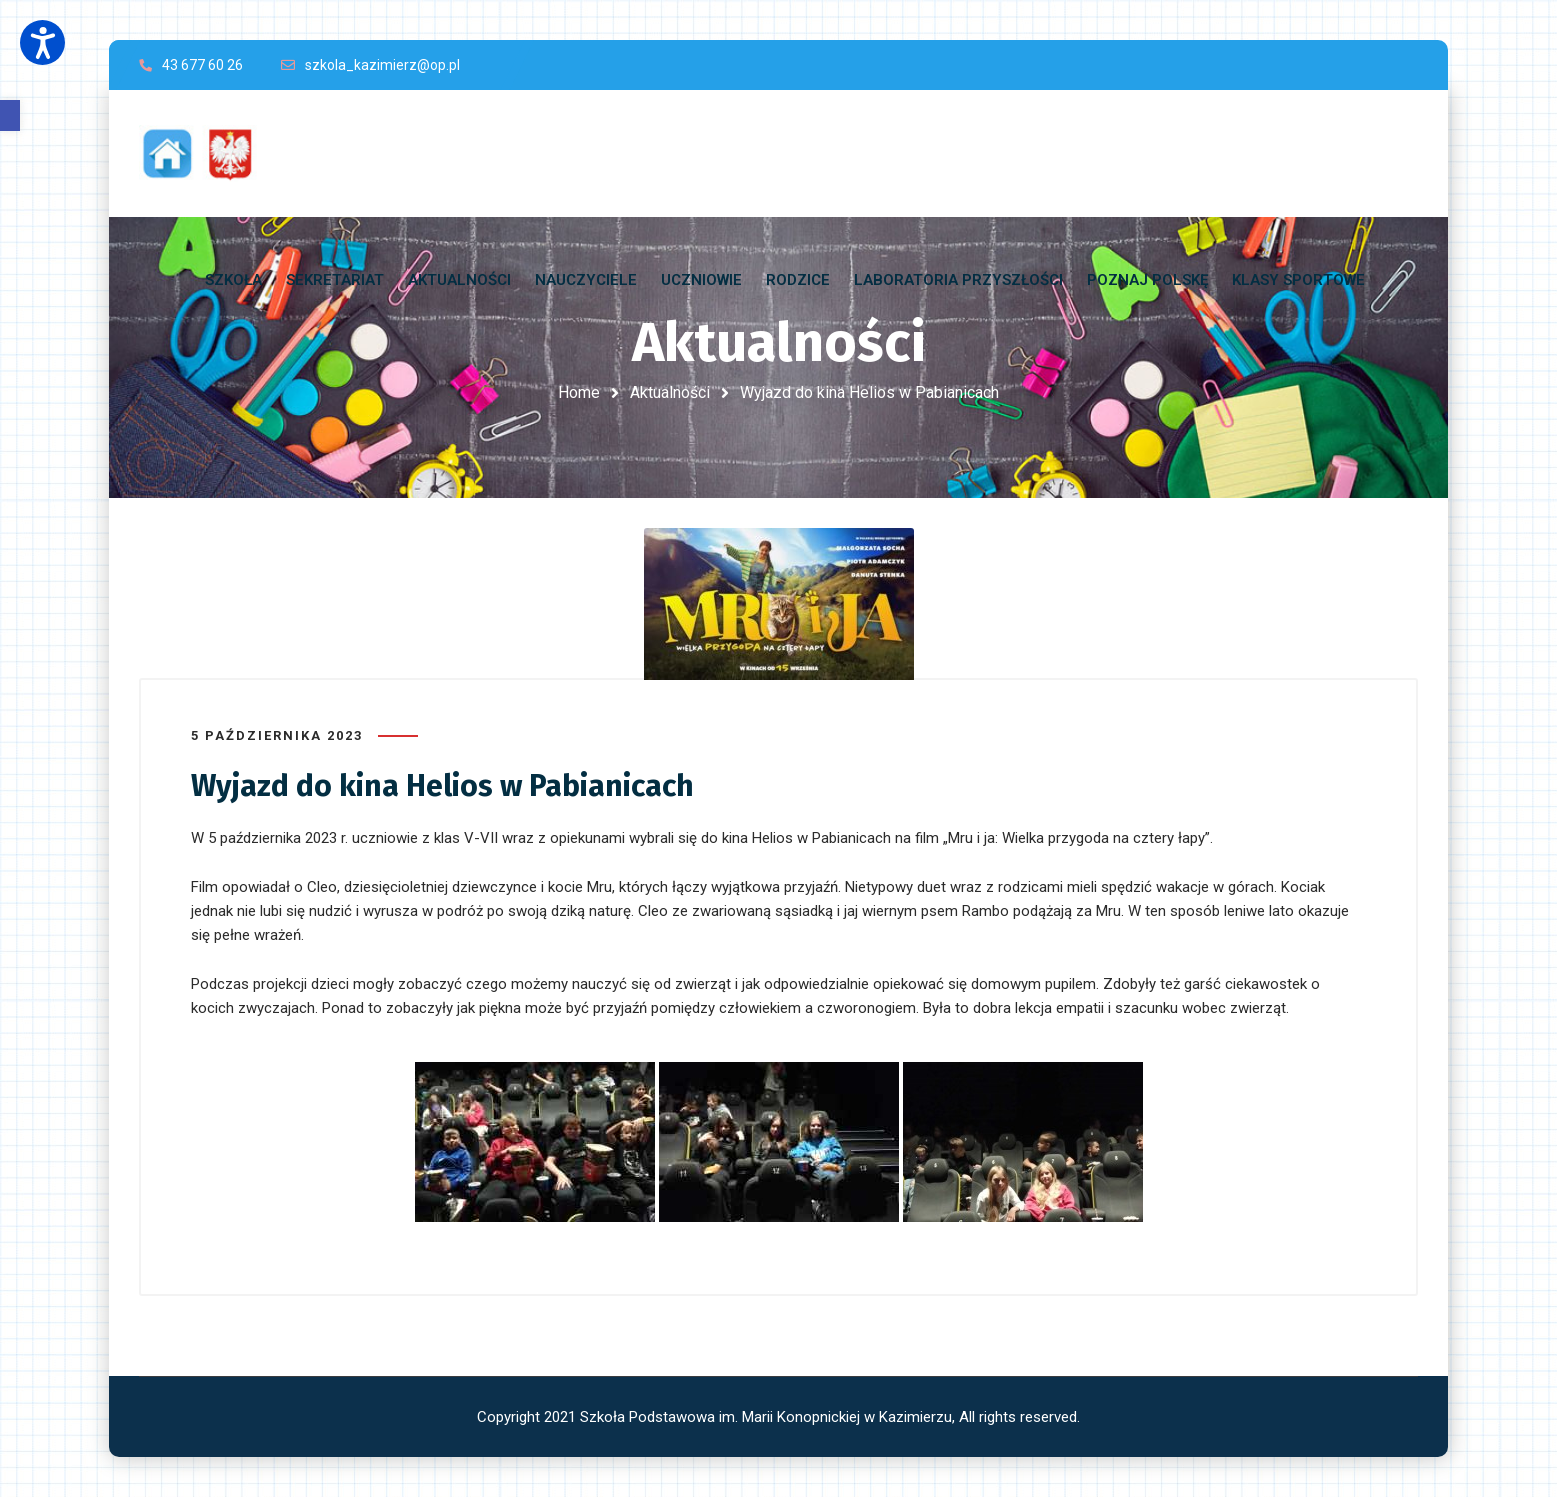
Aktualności (670, 392)
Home (579, 392)
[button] (10, 115)
